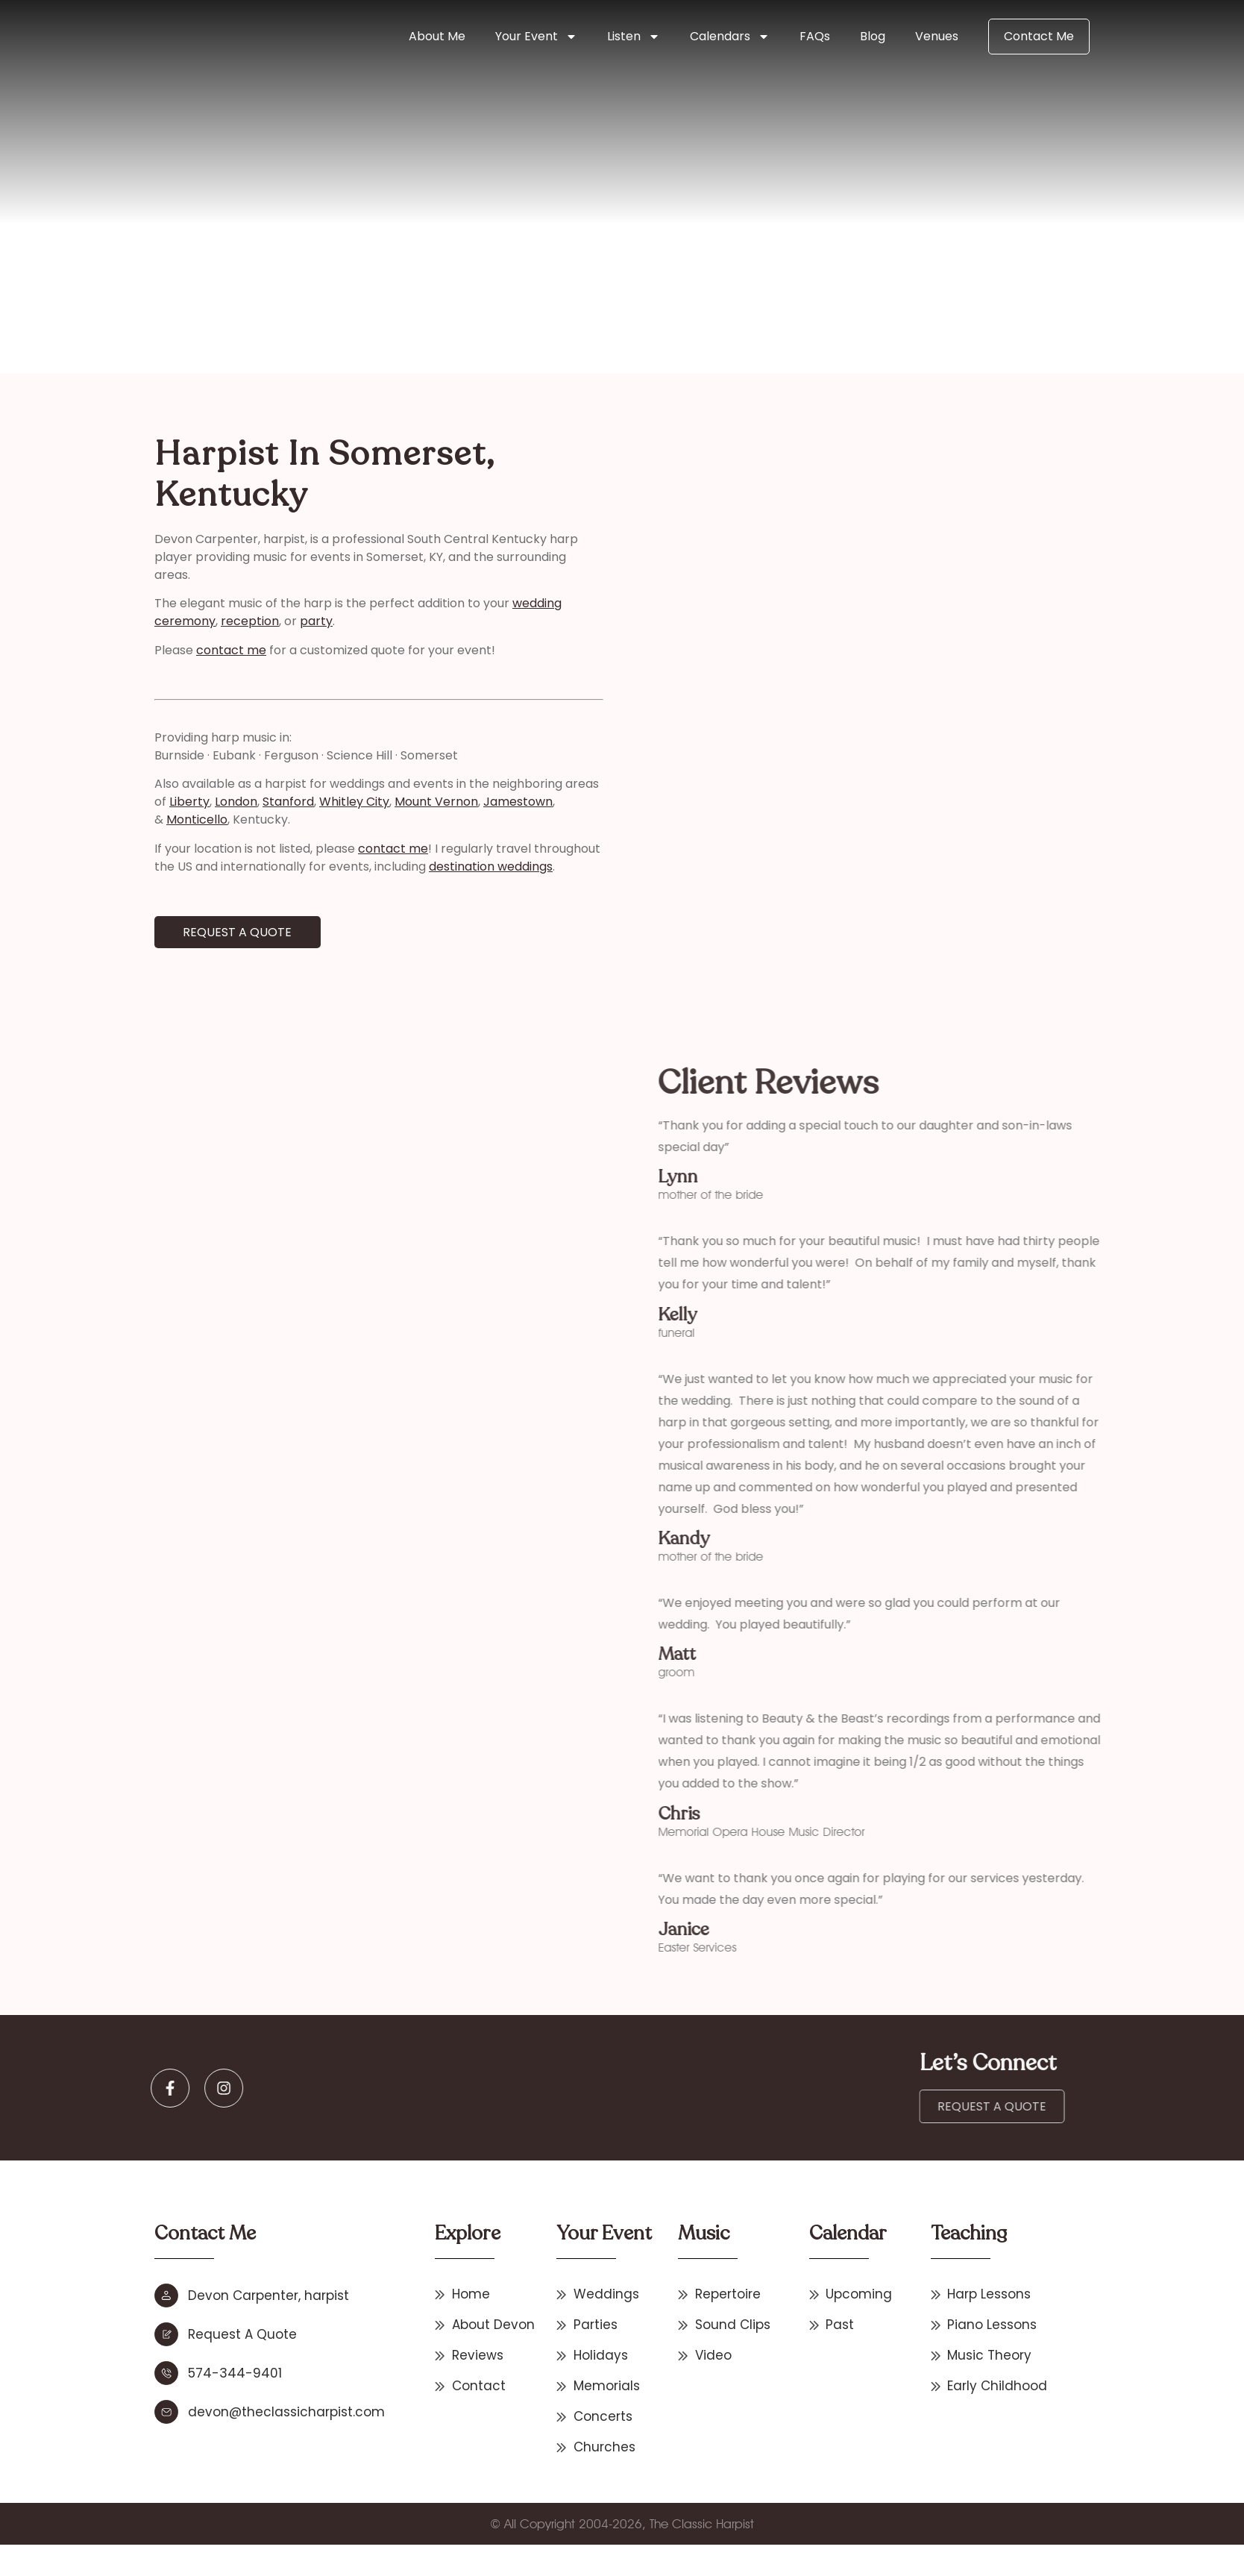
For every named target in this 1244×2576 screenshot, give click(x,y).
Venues (936, 36)
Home (218, 292)
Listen (633, 36)
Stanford (221, 801)
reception (183, 621)
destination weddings (424, 866)
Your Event (536, 36)
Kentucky (434, 292)
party (249, 621)
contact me (164, 650)
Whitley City (287, 801)
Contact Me (1039, 36)
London (169, 801)
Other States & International (322, 292)
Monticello (129, 819)
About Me (437, 36)
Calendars (730, 36)
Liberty (122, 801)
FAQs (815, 36)
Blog (872, 36)
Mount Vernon (369, 801)
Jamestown (451, 801)
